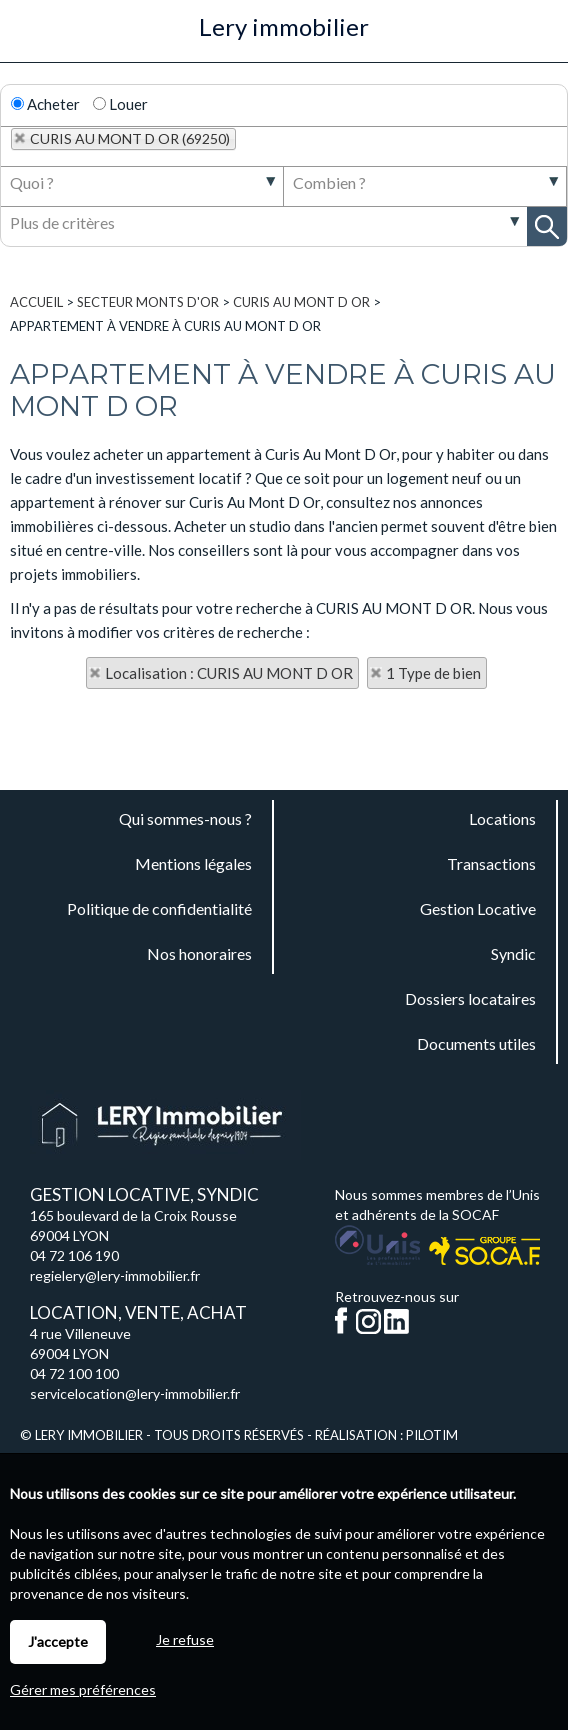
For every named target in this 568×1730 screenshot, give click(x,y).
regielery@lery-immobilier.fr (115, 1275)
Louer (120, 104)
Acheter (45, 104)
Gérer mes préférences (83, 1689)
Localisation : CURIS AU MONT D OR (229, 673)
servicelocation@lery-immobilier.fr (135, 1393)
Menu (26, 38)
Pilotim (432, 1435)
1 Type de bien (433, 673)
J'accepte (58, 1641)
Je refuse (185, 1639)
